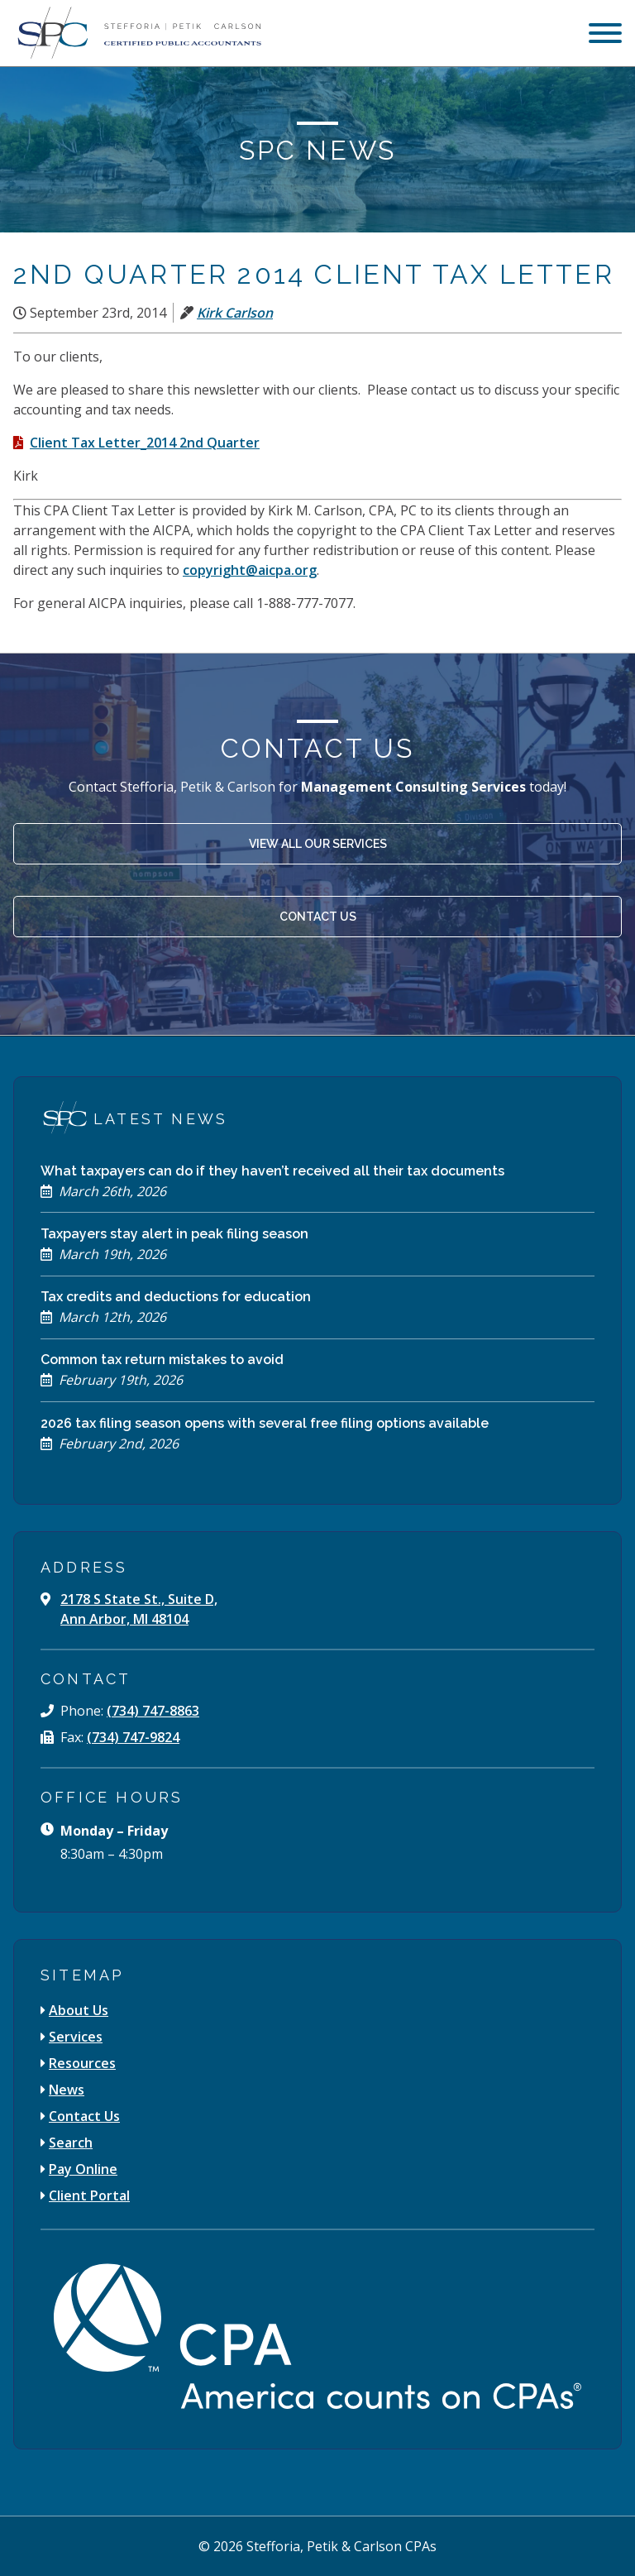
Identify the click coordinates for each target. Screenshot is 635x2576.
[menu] (605, 35)
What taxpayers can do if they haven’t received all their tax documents (272, 1171)
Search (71, 2142)
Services (76, 2037)
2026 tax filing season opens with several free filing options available (265, 1423)
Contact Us (317, 916)
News (66, 2089)
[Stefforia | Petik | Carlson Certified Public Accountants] (137, 33)
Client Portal (89, 2195)
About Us (78, 2010)
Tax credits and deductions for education (176, 1297)
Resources (82, 2063)
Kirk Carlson (235, 313)
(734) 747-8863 (153, 1711)
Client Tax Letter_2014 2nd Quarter (145, 442)
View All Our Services (318, 843)
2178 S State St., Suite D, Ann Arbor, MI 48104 (138, 1609)
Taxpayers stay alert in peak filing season (174, 1234)
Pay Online (83, 2169)
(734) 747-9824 (133, 1737)
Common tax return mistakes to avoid (162, 1359)
